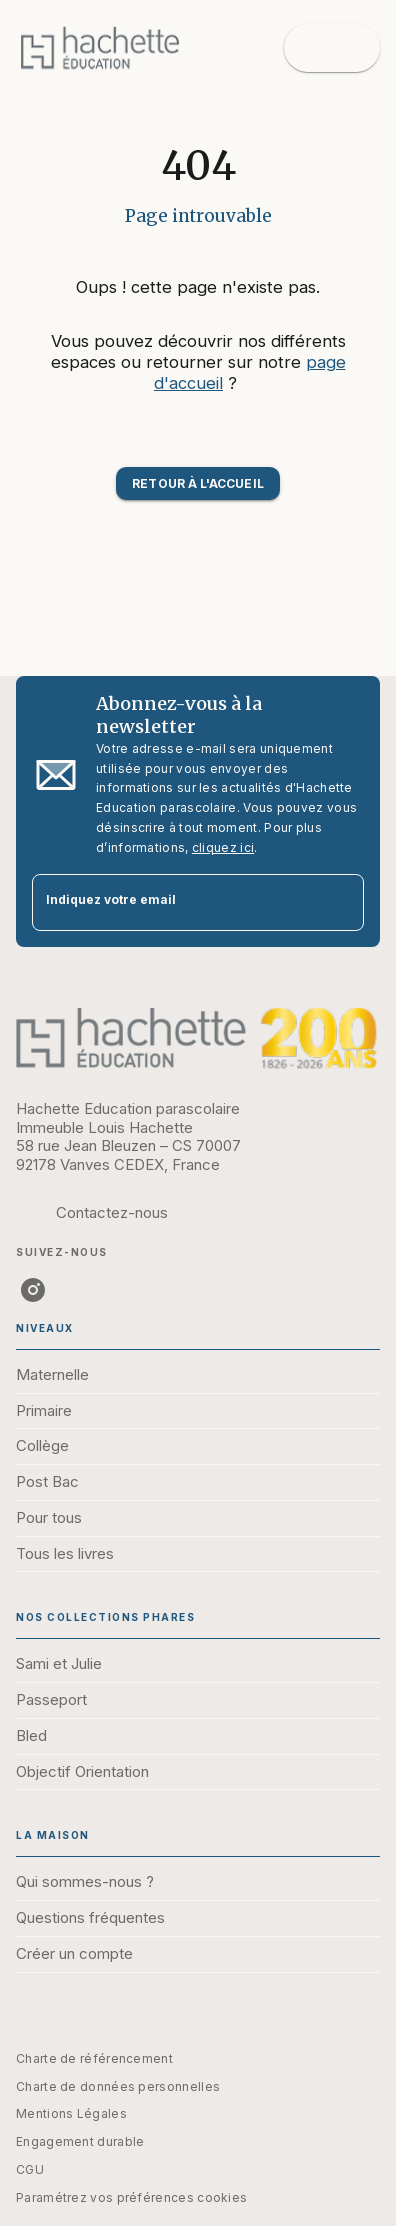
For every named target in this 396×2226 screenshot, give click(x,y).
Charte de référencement (94, 2058)
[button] (197, 483)
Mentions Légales (71, 2113)
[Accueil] (100, 47)
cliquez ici (223, 847)
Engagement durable (80, 2141)
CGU (30, 2169)
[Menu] (332, 48)
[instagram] (33, 1290)
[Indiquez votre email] (173, 902)
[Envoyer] (340, 902)
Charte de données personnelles (118, 2086)
